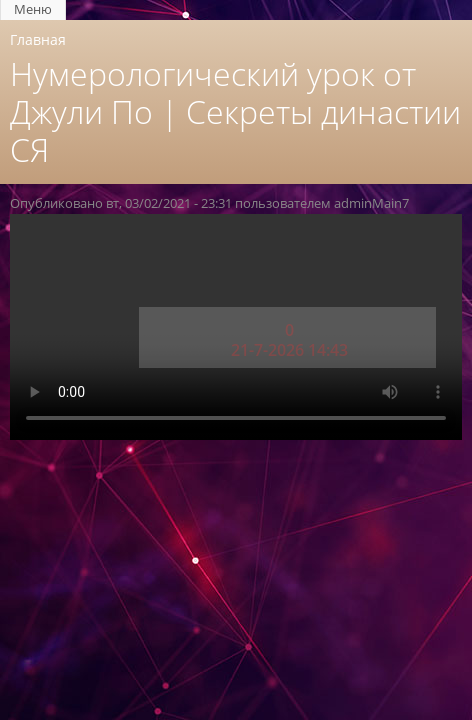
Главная (38, 39)
